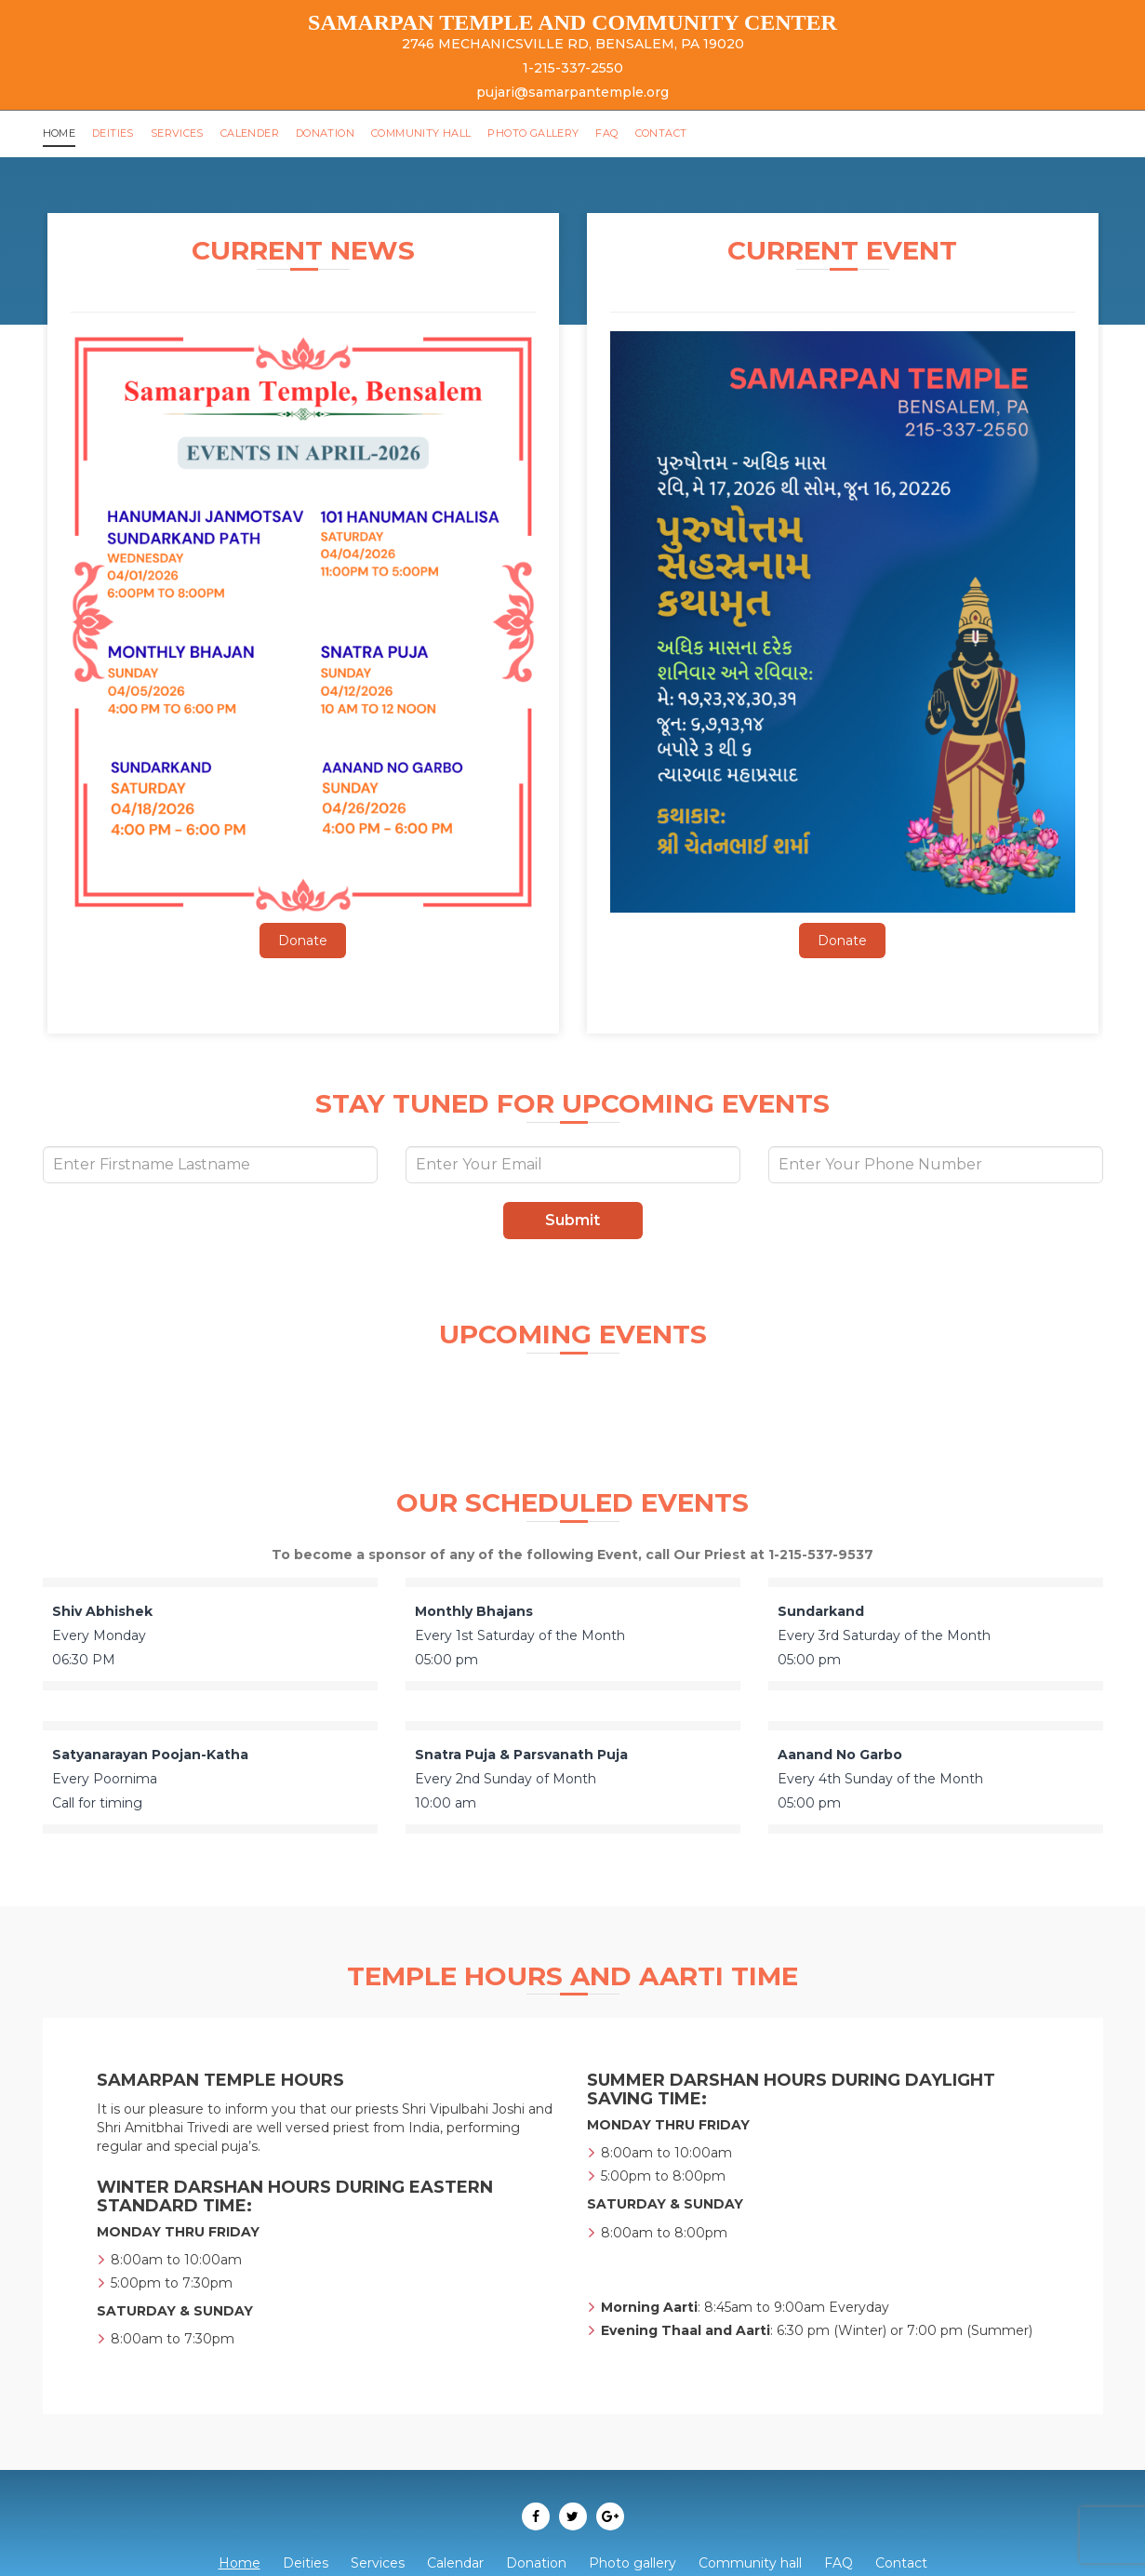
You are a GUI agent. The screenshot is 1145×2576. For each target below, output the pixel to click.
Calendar (455, 2563)
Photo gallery (558, 133)
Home (61, 133)
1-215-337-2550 (573, 68)
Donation (337, 133)
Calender (257, 133)
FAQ (635, 133)
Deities (117, 133)
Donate (302, 940)
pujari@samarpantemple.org (572, 92)
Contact (693, 133)
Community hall (440, 133)
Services (182, 133)
